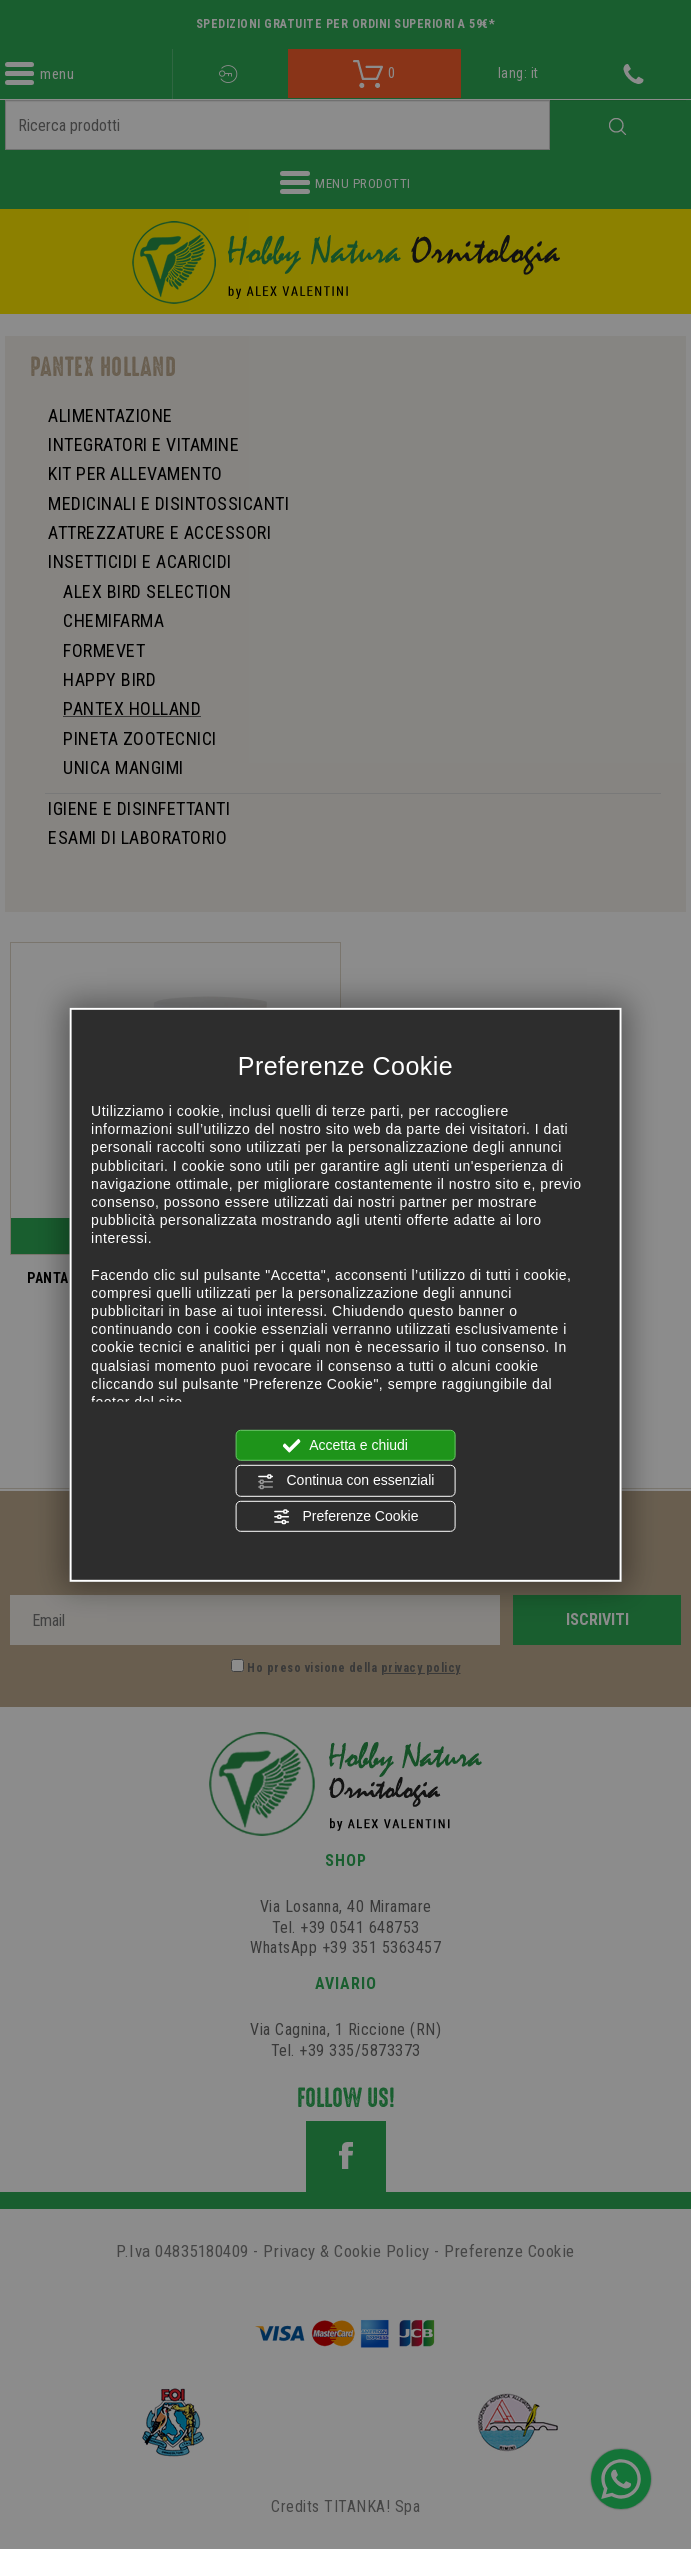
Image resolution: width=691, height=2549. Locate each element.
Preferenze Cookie (346, 1516)
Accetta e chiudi (345, 1446)
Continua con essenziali (346, 1481)
